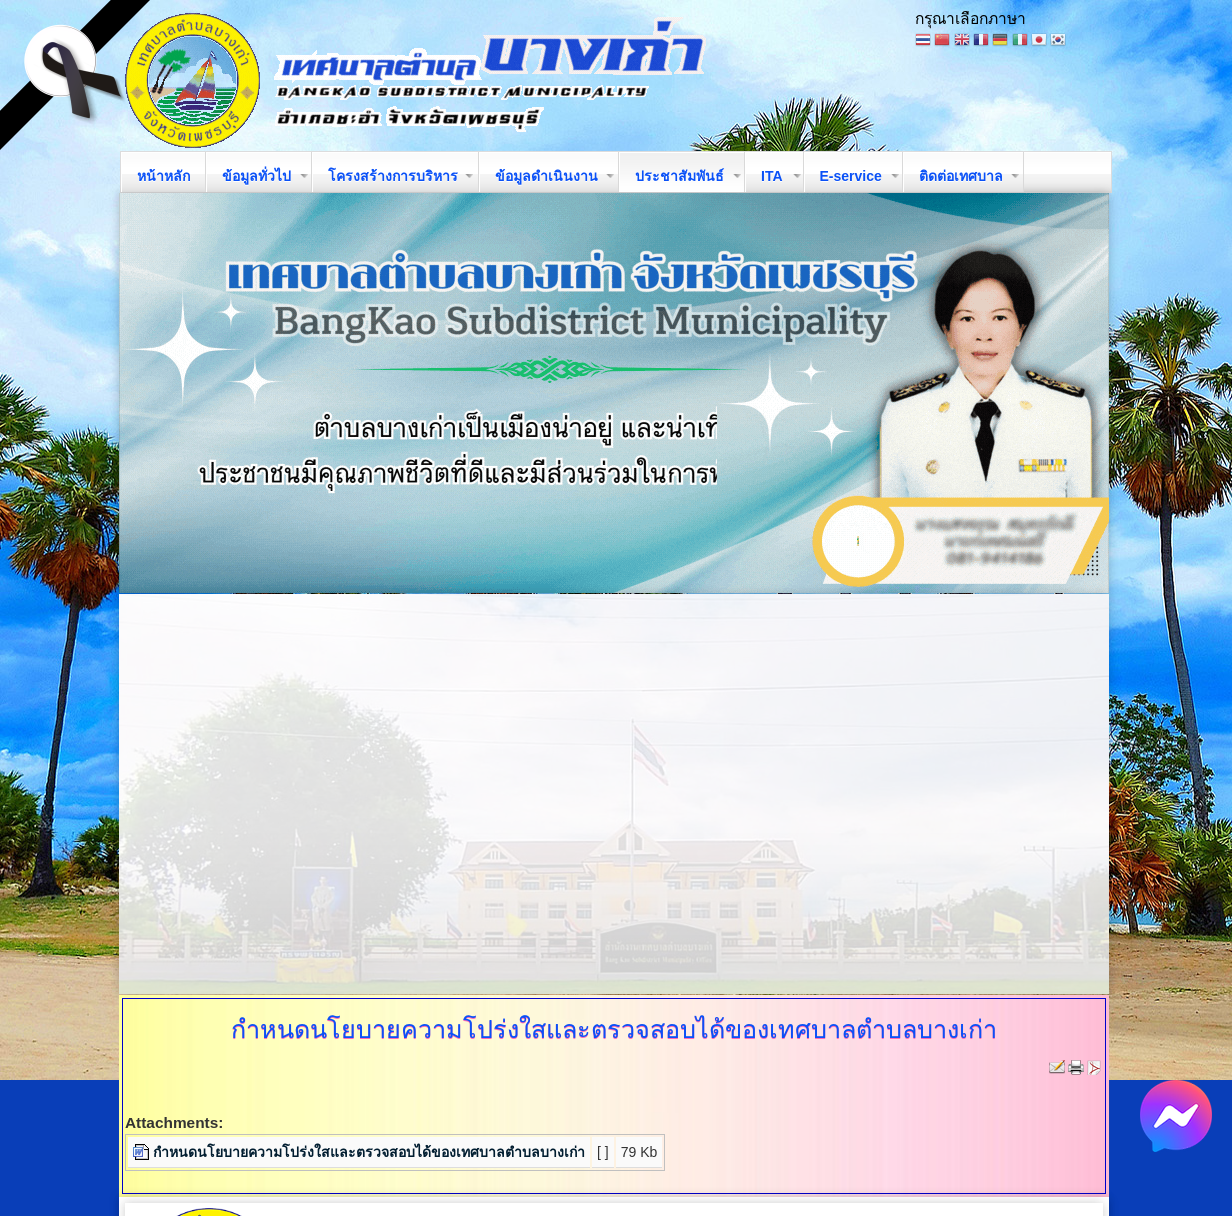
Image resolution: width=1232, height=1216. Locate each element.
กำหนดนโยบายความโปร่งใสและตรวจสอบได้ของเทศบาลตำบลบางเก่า (369, 1152)
